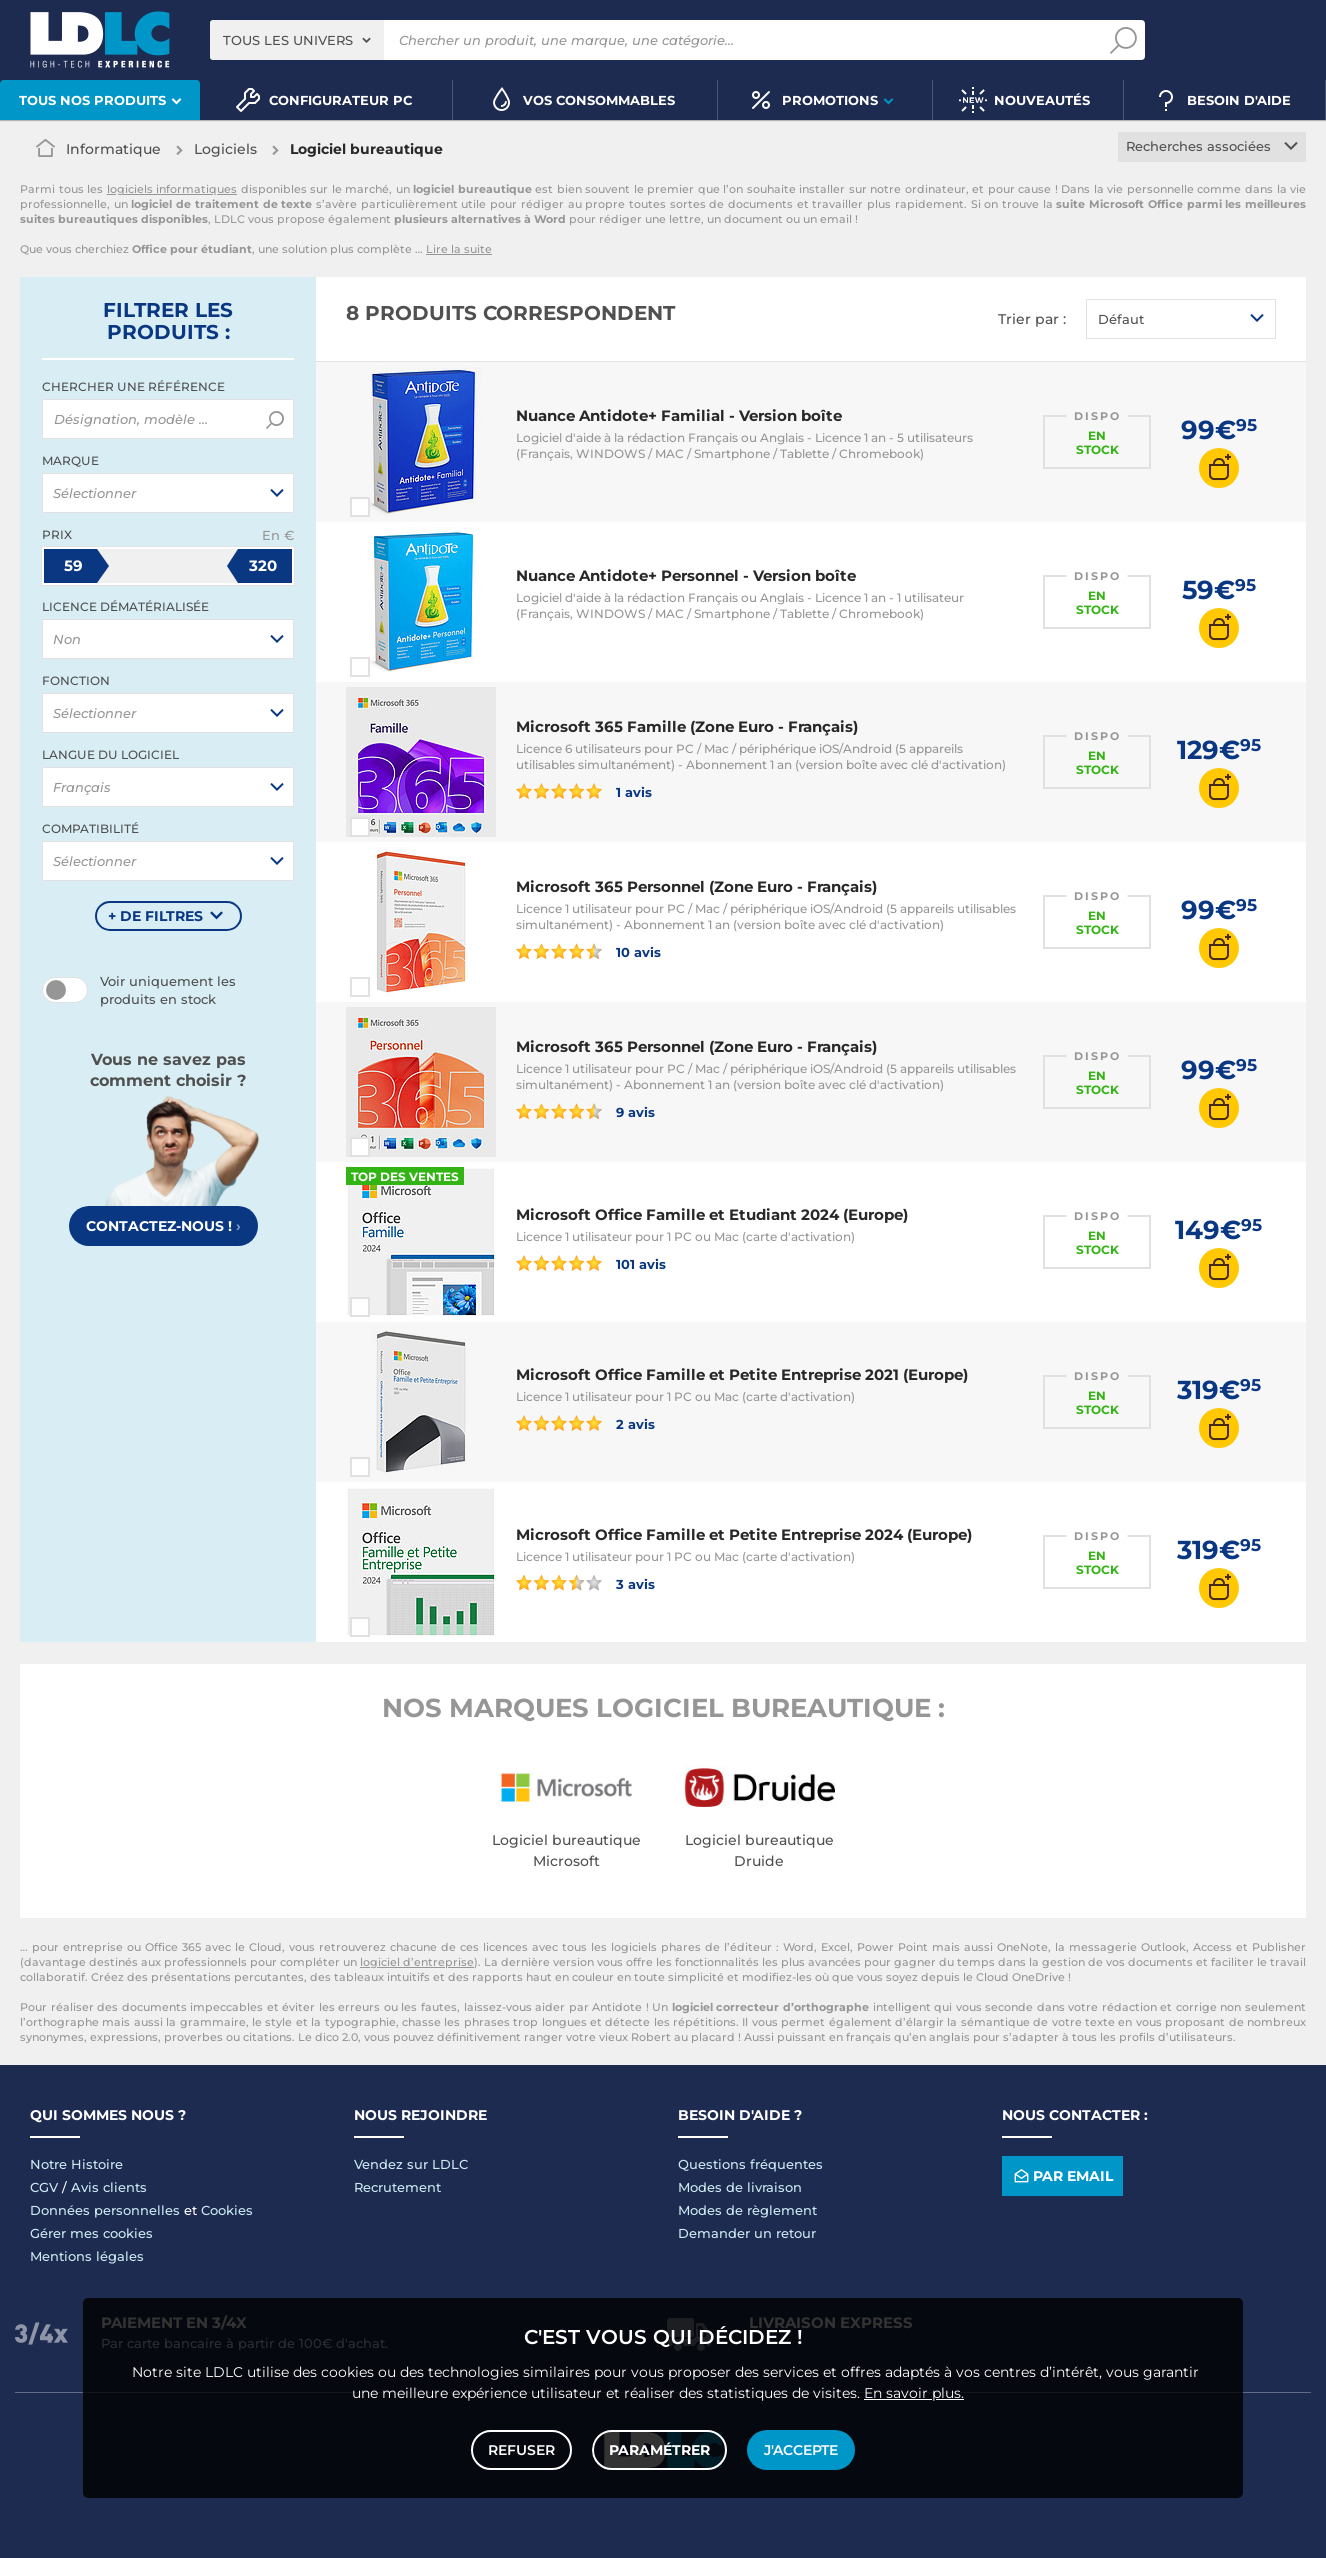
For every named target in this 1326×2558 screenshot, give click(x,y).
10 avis (588, 951)
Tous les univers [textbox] (288, 40)
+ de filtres (155, 916)
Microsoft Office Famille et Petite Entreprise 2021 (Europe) (742, 1374)
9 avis (585, 1111)
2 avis (585, 1423)
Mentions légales (87, 2256)
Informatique (113, 149)
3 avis (585, 1583)
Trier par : (1032, 319)
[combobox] (297, 40)
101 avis (591, 1263)
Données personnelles (105, 2210)
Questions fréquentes (750, 2164)
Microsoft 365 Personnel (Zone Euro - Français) (696, 886)
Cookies (227, 2210)
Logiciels (225, 149)
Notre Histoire (76, 2164)
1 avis (584, 791)
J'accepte (801, 2450)
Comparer (396, 507)
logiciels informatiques (172, 189)
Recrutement (397, 2187)
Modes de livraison (740, 2187)
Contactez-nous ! (163, 1226)
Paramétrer (659, 2450)
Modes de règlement (747, 2210)
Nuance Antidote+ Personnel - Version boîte (686, 575)
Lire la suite (459, 249)
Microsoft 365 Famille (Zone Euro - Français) (687, 726)
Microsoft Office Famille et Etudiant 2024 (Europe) (712, 1214)
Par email (1062, 2175)
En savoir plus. (914, 2393)
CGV (44, 2187)
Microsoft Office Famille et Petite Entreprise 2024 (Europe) (744, 1534)
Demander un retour (747, 2233)
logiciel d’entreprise (417, 1962)
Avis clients (109, 2187)
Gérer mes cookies (91, 2233)
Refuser (521, 2450)
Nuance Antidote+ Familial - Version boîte (679, 415)
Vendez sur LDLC (411, 2164)
